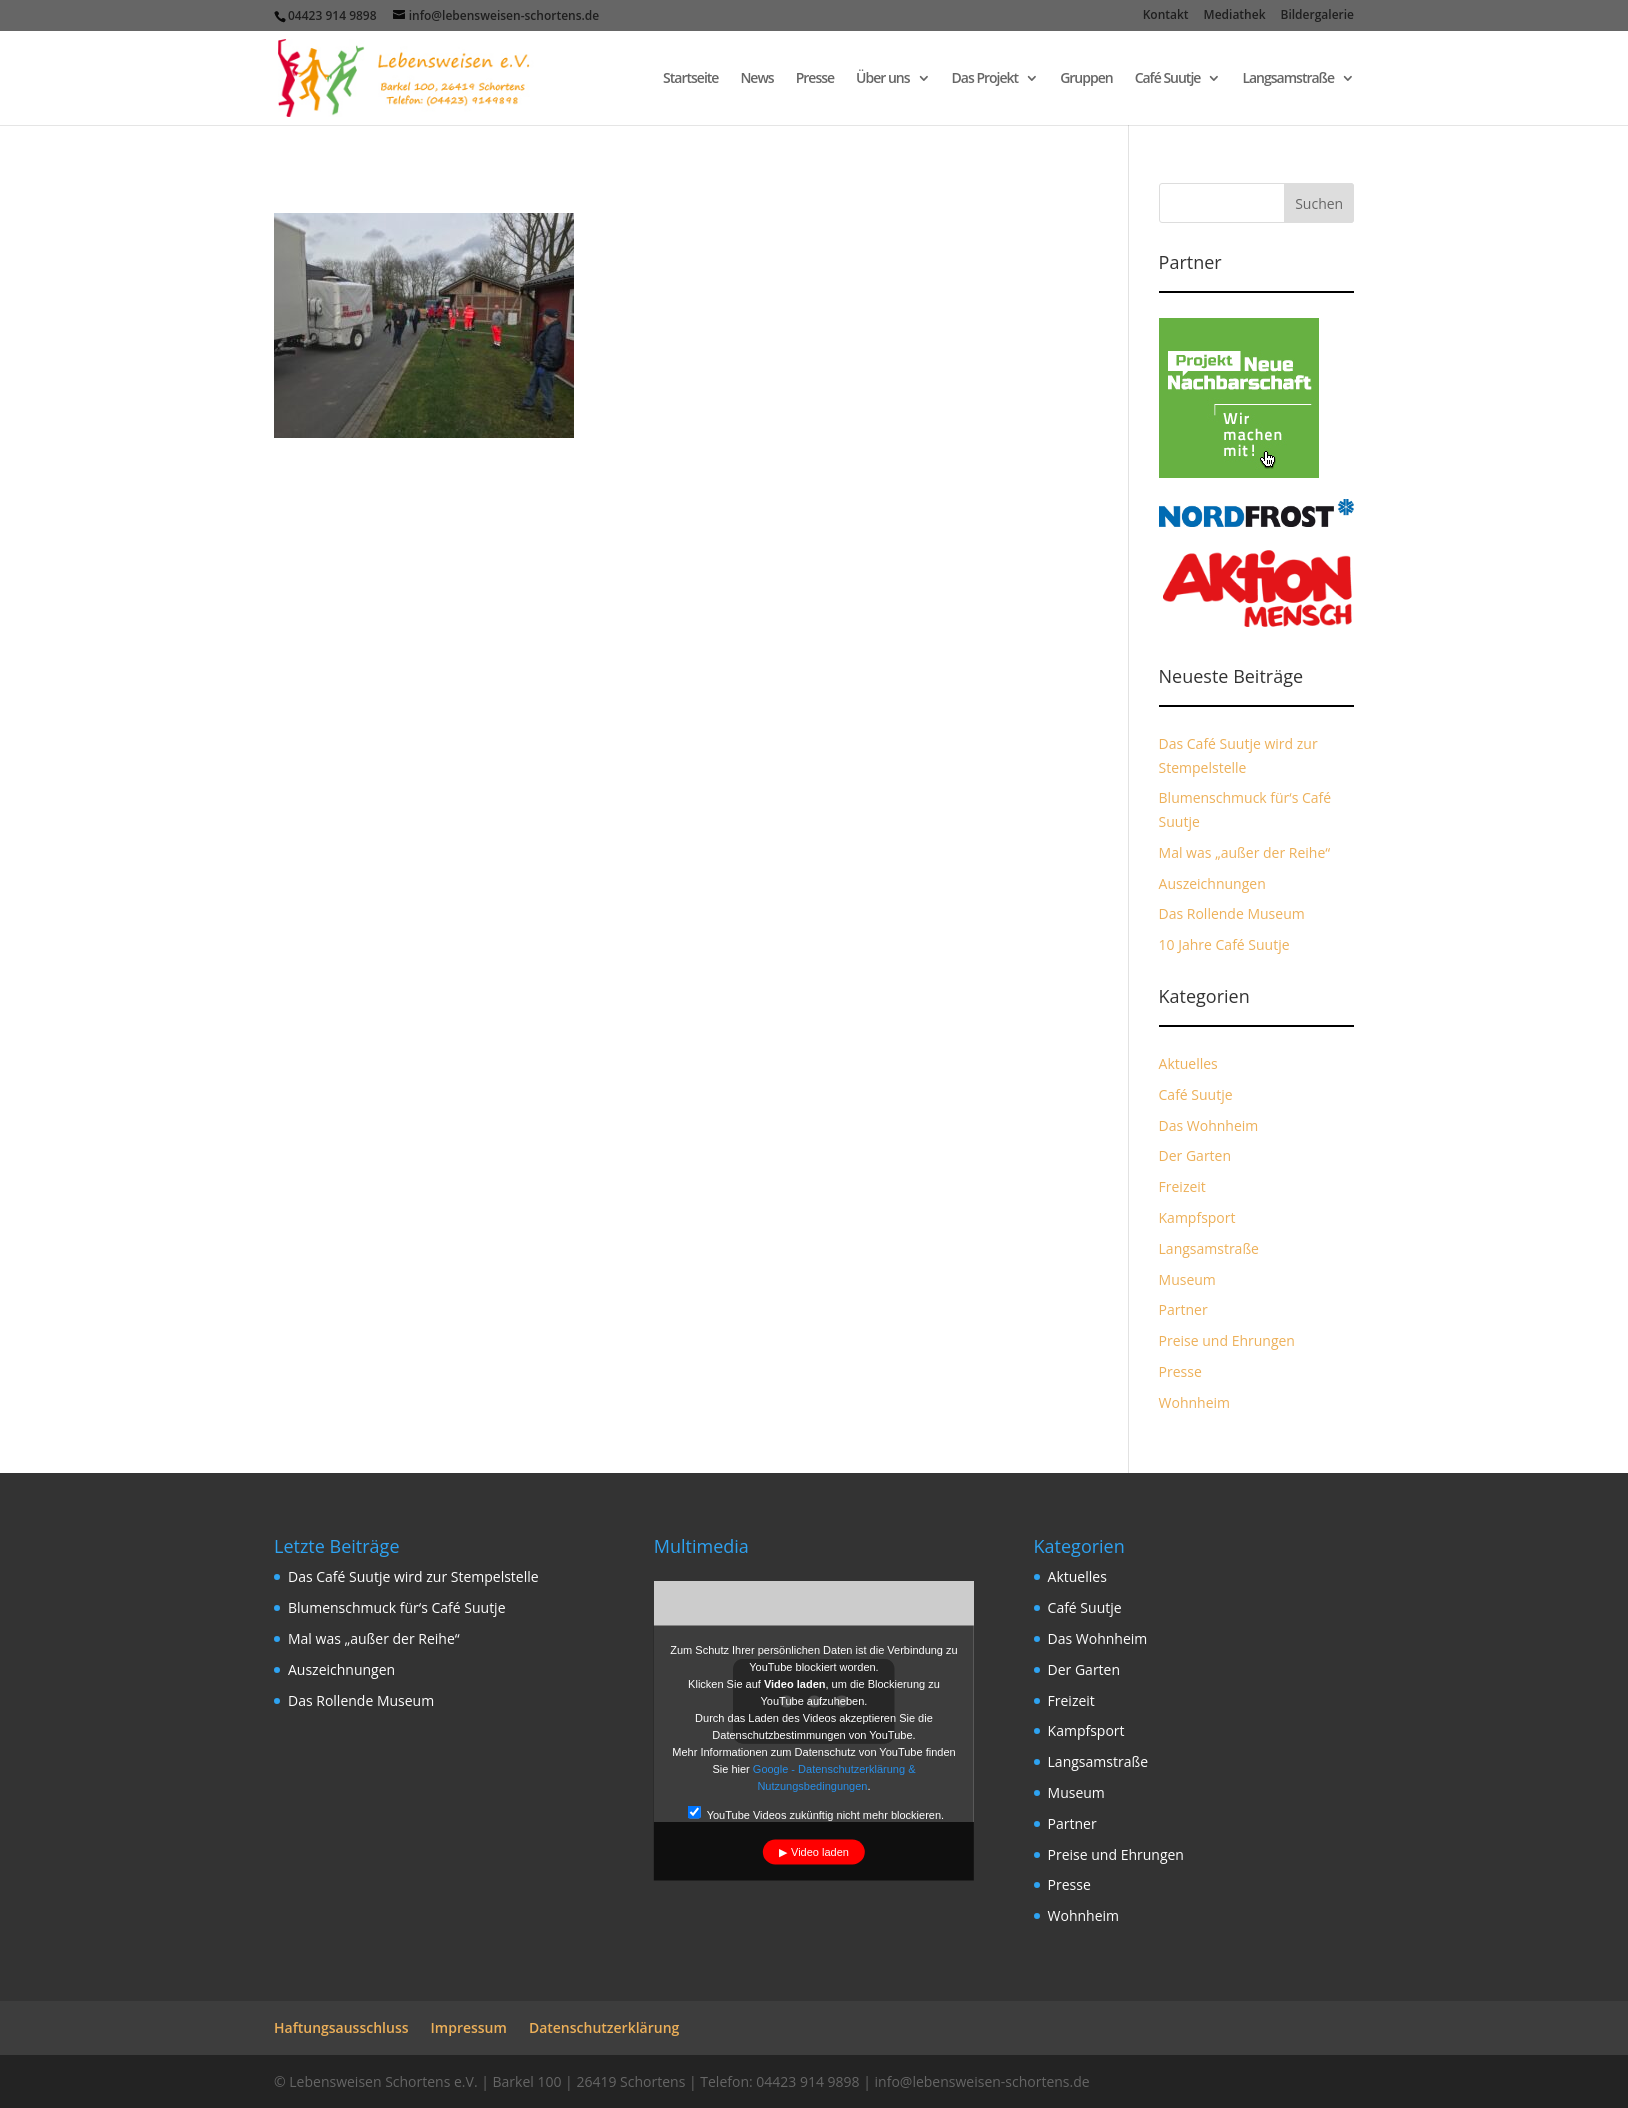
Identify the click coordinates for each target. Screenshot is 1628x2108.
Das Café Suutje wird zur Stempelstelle (413, 1576)
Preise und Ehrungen (1227, 1340)
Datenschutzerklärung (604, 2027)
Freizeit (1182, 1186)
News (756, 79)
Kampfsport (1197, 1217)
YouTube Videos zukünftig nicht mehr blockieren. (816, 1813)
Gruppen (1086, 79)
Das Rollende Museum (1232, 913)
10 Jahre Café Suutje (1224, 944)
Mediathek (1235, 16)
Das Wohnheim (1209, 1125)
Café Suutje (1168, 79)
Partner (1183, 1309)
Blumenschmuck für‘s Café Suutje (397, 1607)
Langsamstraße (1288, 79)
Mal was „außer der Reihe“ (1245, 852)
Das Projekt (985, 79)
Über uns (882, 79)
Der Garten (1195, 1155)
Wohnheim (1194, 1402)
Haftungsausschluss (341, 2027)
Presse (815, 79)
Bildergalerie (1317, 16)
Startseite (690, 79)
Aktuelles (1188, 1063)
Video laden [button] (820, 1852)
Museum (1187, 1279)
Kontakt (1166, 16)
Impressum (469, 2027)
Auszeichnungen (1212, 883)
